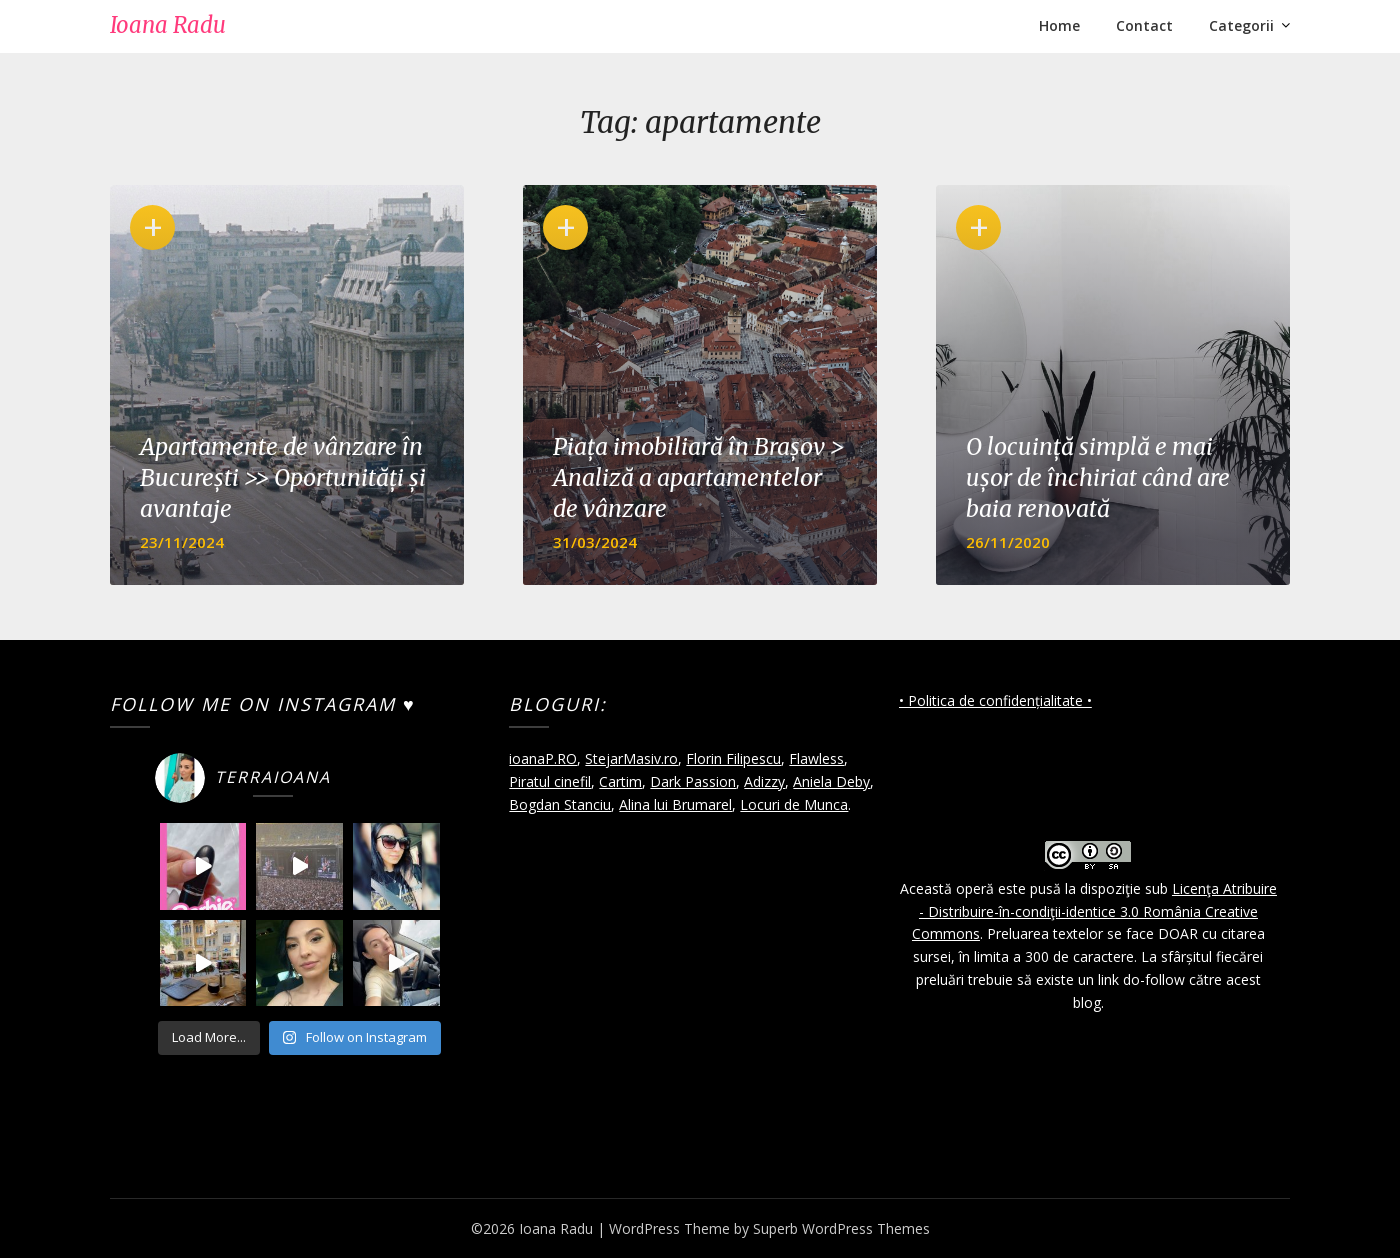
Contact (1144, 25)
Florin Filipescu (733, 758)
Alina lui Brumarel (675, 804)
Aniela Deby (831, 781)
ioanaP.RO (543, 758)
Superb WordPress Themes (841, 1228)
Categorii (1241, 25)
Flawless (816, 758)
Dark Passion (693, 781)
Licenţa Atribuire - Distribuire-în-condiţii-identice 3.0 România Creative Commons (1094, 911)
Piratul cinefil (550, 781)
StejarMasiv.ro (631, 758)
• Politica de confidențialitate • (995, 700)
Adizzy (764, 781)
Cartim (620, 781)
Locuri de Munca (794, 804)
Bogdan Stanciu (560, 804)
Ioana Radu (168, 25)
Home (1059, 25)
